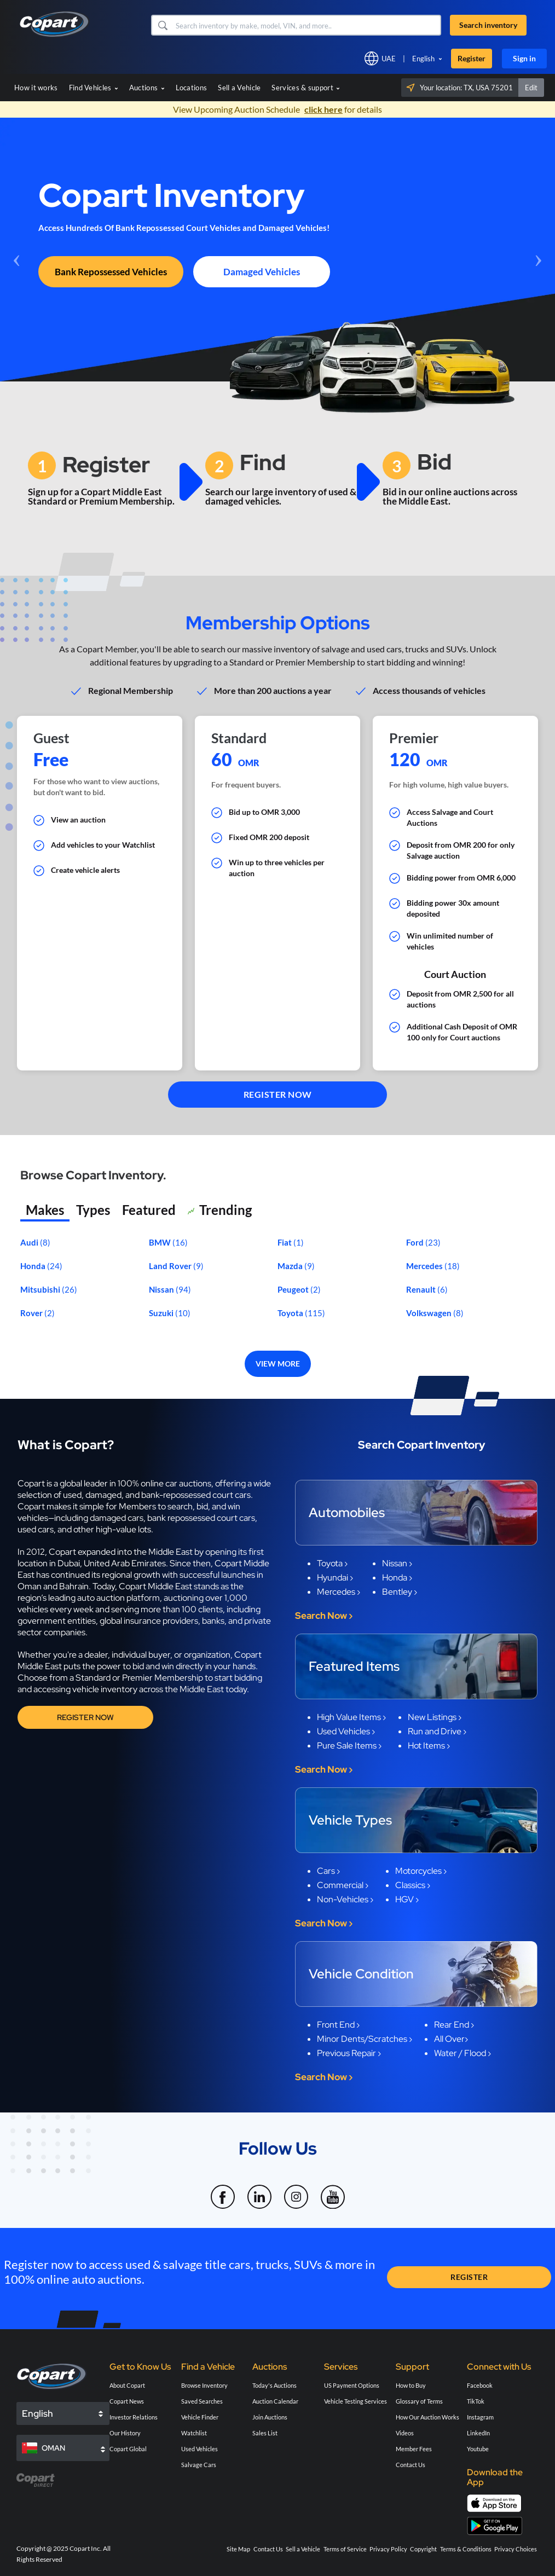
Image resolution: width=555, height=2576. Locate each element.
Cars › (328, 1871)
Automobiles (347, 1512)
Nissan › (397, 1563)
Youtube (478, 2448)
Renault (421, 1289)
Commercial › (342, 1885)
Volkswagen (429, 1313)
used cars (36, 1529)
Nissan (162, 1289)
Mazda (291, 1266)
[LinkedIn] (260, 2190)
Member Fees (414, 2448)
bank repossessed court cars (201, 1518)
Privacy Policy (388, 2548)
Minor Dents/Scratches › (364, 2039)
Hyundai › (335, 1577)
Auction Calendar (275, 2401)
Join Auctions (269, 2417)
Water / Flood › (462, 2053)
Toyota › (332, 1563)
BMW (160, 1242)
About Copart (127, 2385)
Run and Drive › (437, 1731)
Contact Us (410, 2464)
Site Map (238, 2548)
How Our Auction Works (427, 2417)
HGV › (407, 1899)
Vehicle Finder (199, 2417)
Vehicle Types (350, 1819)
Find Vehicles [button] (93, 87)
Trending (220, 1210)
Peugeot (294, 1289)
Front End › (338, 2024)
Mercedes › (338, 1591)
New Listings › (434, 1717)
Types (93, 1210)
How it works (36, 87)
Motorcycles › (421, 1871)
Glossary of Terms (419, 2401)
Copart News (126, 2401)
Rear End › (454, 2024)
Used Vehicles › (346, 1731)
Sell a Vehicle (239, 87)
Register (471, 58)
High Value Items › (351, 1717)
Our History (125, 2432)
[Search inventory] (307, 25)
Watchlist (194, 2432)
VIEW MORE (278, 1363)
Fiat (285, 1242)
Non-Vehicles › (345, 1899)
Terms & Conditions (466, 2548)
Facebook (480, 2385)
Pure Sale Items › (349, 1745)
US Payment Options (351, 2385)
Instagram (480, 2417)
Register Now (85, 1717)
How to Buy (411, 2385)
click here (323, 109)
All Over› (451, 2039)
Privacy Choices (515, 2548)
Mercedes (425, 1266)
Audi (30, 1242)
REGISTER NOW (278, 1094)
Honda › (397, 1577)
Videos (405, 2432)
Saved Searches (202, 2401)
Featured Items (354, 1666)
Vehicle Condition (361, 1973)
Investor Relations (133, 2417)
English (423, 58)
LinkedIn (478, 2432)
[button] (162, 25)
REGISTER (469, 2277)
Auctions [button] (147, 87)
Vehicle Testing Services (355, 2401)
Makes (45, 1210)
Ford (415, 1242)
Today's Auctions (274, 2385)
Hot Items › (429, 1745)
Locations (191, 87)
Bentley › (399, 1591)
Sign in (524, 58)
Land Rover (171, 1266)
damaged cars (116, 1518)
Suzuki (162, 1313)
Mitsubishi (41, 1289)
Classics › (412, 1885)
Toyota (291, 1313)
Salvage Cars (198, 2464)
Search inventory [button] (488, 25)
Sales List (265, 2432)
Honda (33, 1266)
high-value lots (123, 1529)
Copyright (423, 2548)
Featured (149, 1210)
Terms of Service (345, 2548)
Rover (32, 1313)
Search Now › (323, 1616)
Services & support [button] (305, 87)
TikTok (475, 2401)
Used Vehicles (199, 2448)
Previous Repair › (349, 2053)
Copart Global (128, 2448)
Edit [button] (531, 87)
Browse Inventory (204, 2385)
